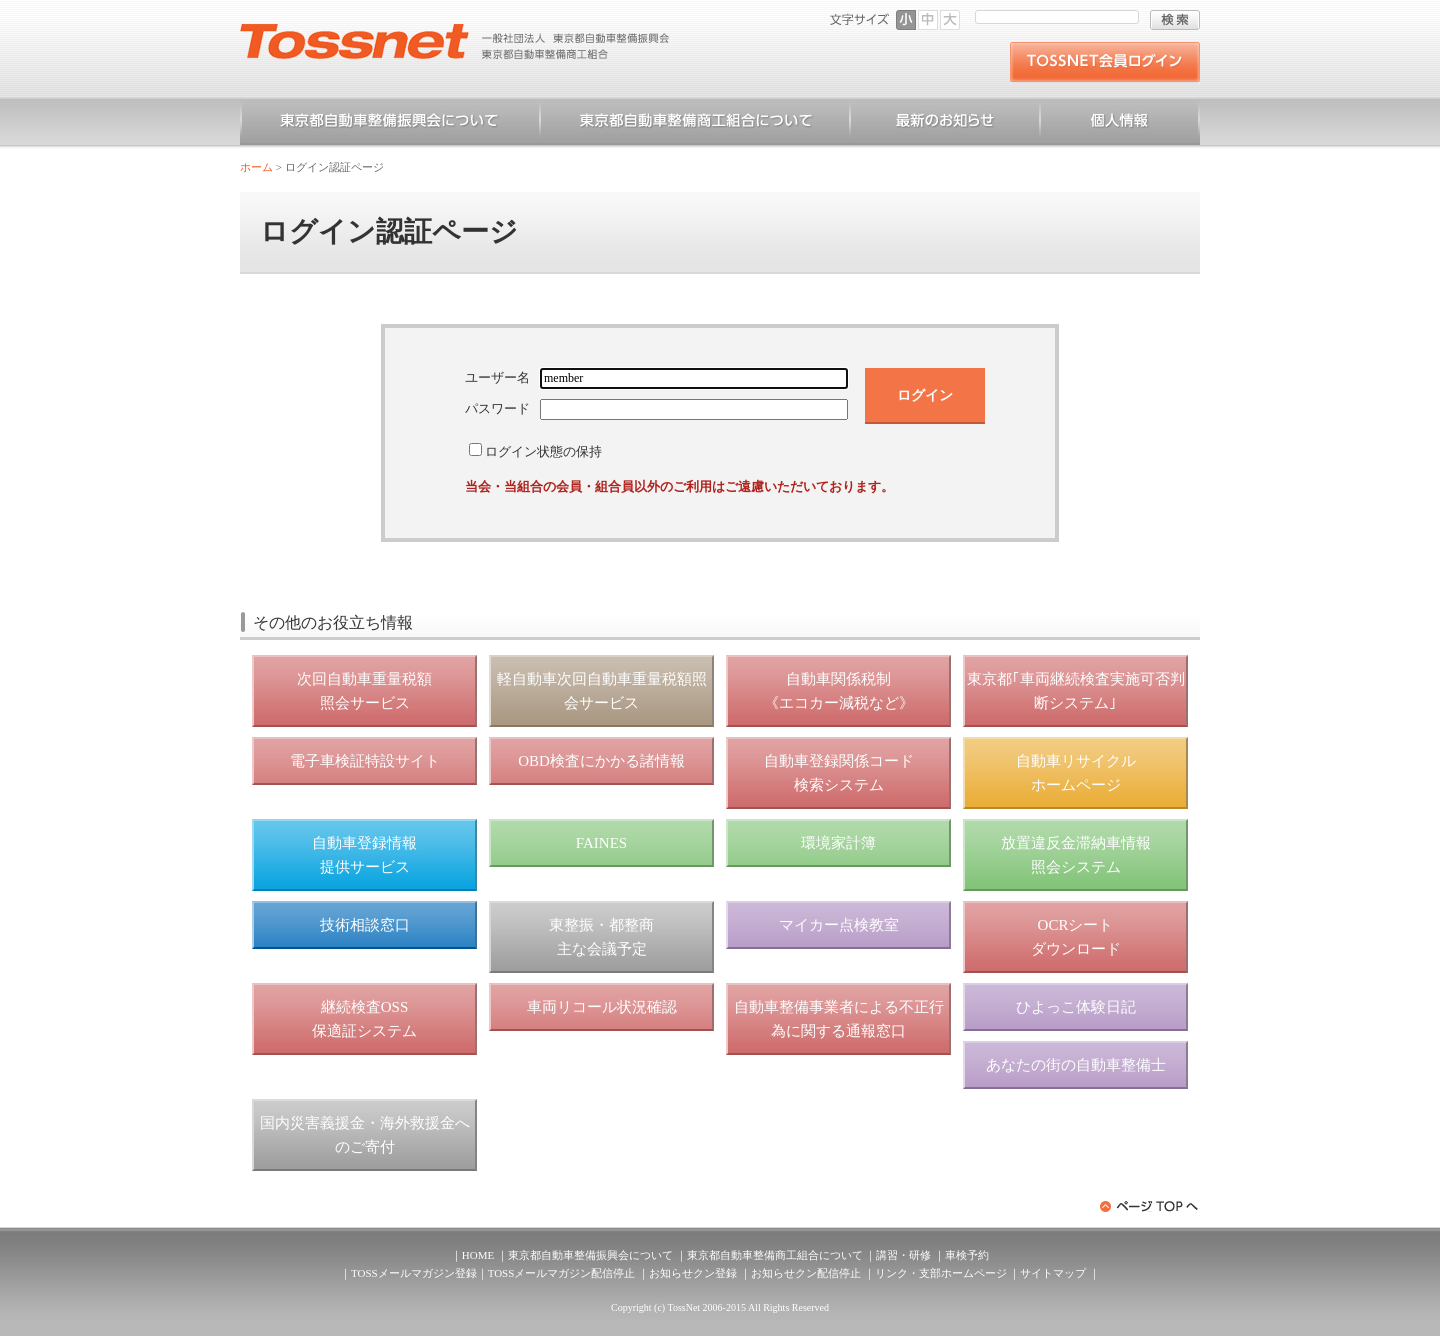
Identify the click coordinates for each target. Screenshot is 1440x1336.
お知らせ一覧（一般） (945, 124)
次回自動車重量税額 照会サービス (364, 691)
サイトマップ (1053, 1273)
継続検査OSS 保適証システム (364, 1019)
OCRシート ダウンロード (1076, 937)
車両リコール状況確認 (602, 1007)
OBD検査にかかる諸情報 (601, 761)
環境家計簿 (838, 843)
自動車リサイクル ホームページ (1076, 773)
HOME (478, 1255)
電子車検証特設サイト (365, 761)
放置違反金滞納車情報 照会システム (1076, 855)
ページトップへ (1150, 1206)
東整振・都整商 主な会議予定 (601, 937)
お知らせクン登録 (693, 1273)
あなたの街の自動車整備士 (1076, 1065)
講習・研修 (903, 1255)
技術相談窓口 (365, 925)
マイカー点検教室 (839, 925)
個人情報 (1120, 124)
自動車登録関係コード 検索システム (839, 773)
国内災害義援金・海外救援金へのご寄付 (365, 1135)
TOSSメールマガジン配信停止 (562, 1273)
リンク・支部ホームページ (941, 1273)
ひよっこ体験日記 (1076, 1007)
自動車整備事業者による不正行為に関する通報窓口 (839, 1019)
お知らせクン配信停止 (806, 1273)
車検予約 (967, 1255)
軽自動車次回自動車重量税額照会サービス (602, 691)
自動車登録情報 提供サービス (364, 855)
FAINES (601, 843)
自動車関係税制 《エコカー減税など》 (839, 691)
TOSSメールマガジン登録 (414, 1273)
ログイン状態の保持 (543, 451)
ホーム (256, 167)
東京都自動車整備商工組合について (695, 124)
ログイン (925, 395)
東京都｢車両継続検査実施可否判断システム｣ (1076, 691)
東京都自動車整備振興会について (390, 124)
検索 (1175, 20)
